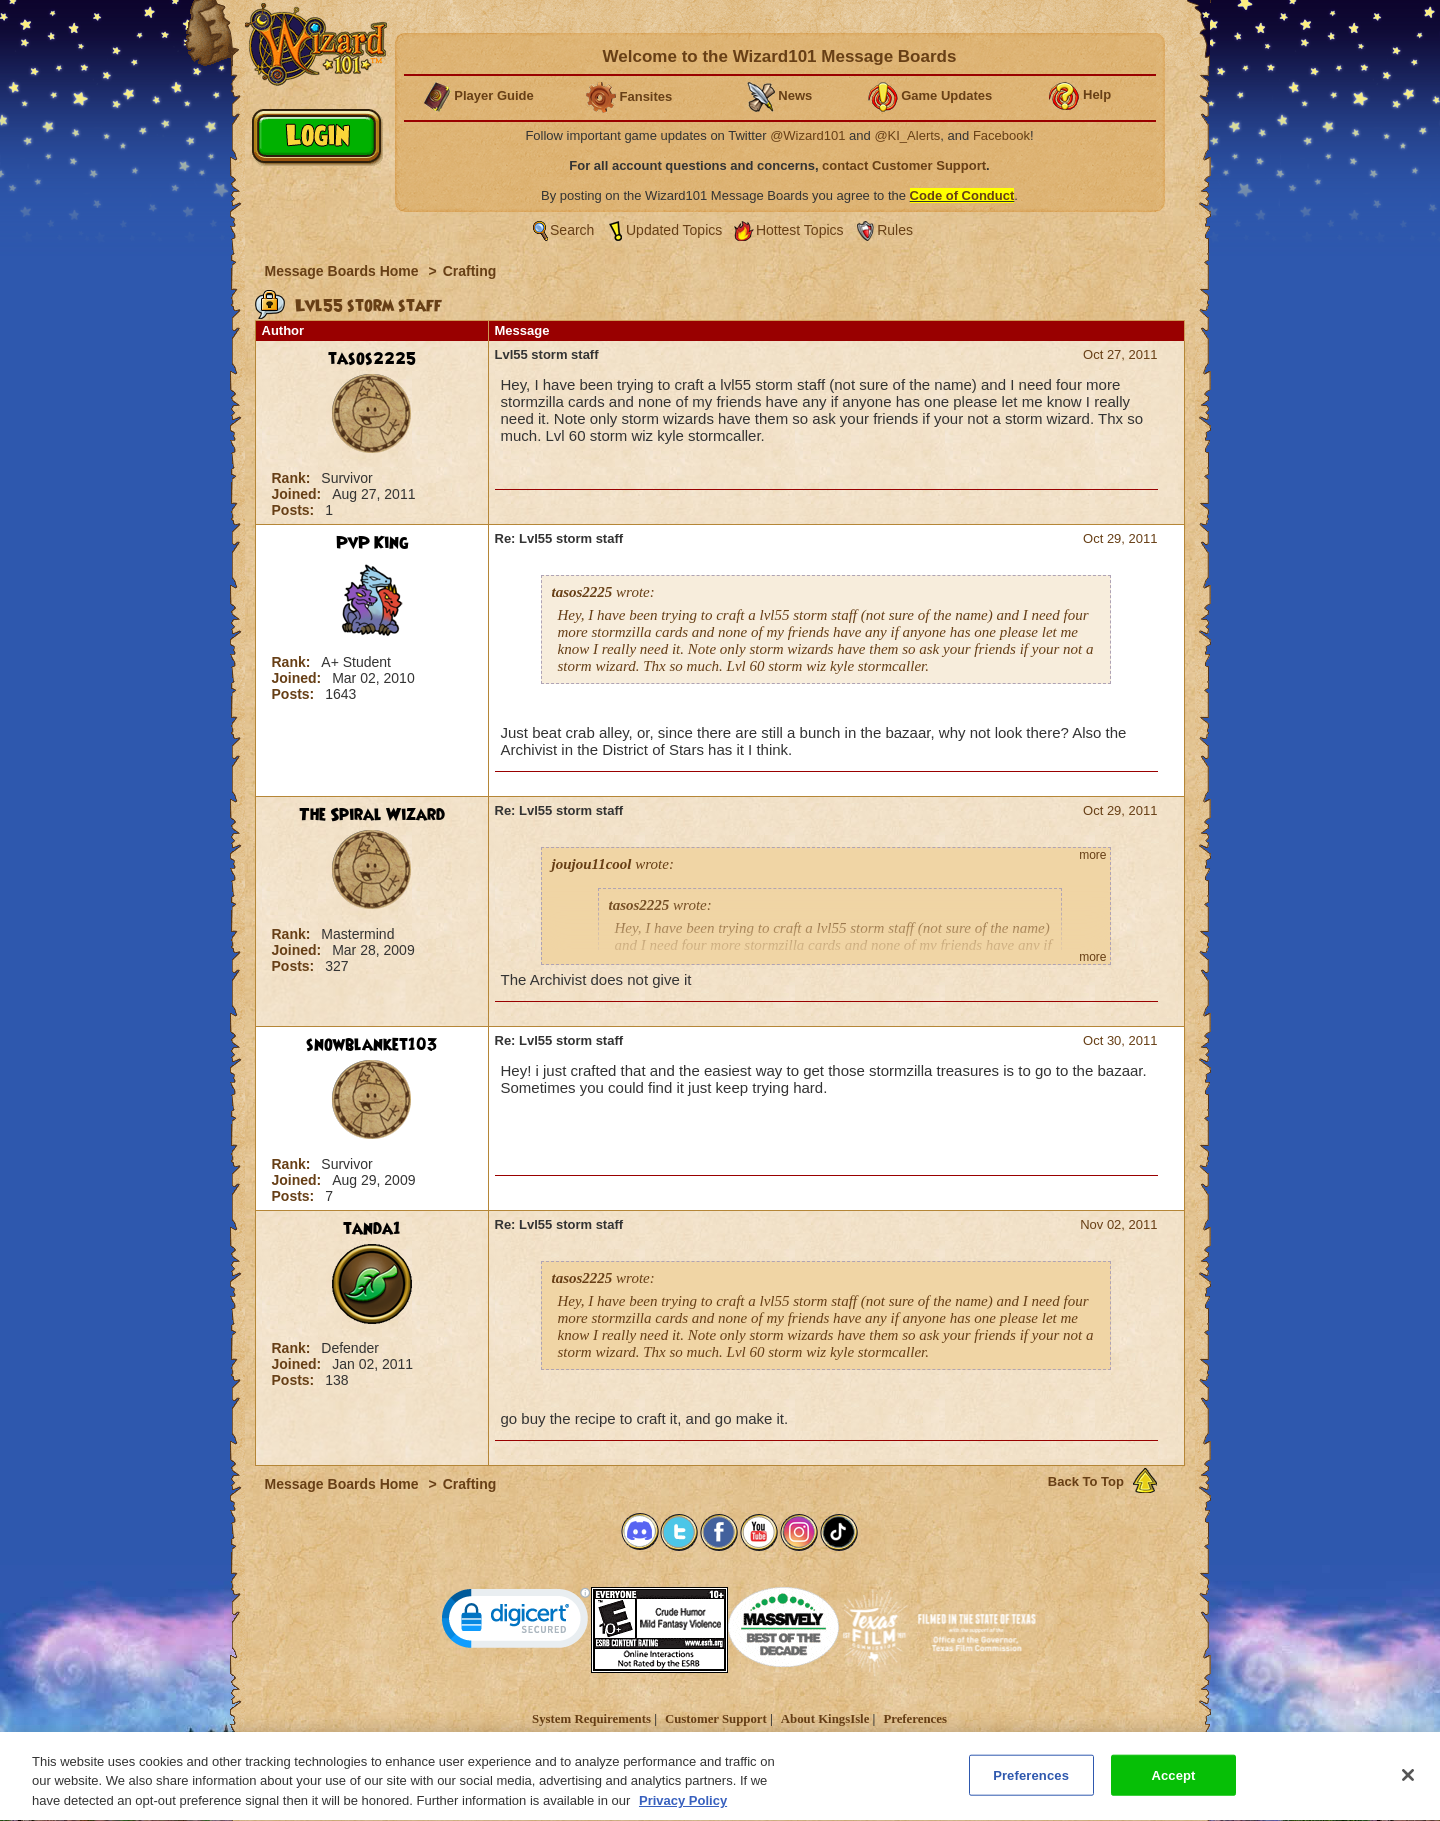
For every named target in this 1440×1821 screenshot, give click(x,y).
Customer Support (716, 1719)
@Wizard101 (807, 135)
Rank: (293, 478)
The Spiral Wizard (372, 815)
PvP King (372, 543)
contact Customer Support (904, 165)
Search (572, 230)
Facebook (1001, 135)
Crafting (470, 271)
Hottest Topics (800, 230)
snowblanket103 (372, 1045)
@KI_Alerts (907, 135)
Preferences (914, 1719)
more (1092, 855)
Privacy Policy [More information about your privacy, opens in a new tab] (683, 1810)
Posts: (295, 510)
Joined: (299, 494)
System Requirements (591, 1719)
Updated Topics (674, 230)
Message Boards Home (344, 271)
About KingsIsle (825, 1719)
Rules (895, 230)
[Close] (1408, 1784)
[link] (516, 1622)
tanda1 (372, 1229)
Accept (1173, 1784)
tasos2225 (372, 359)
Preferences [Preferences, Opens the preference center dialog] (1031, 1784)
